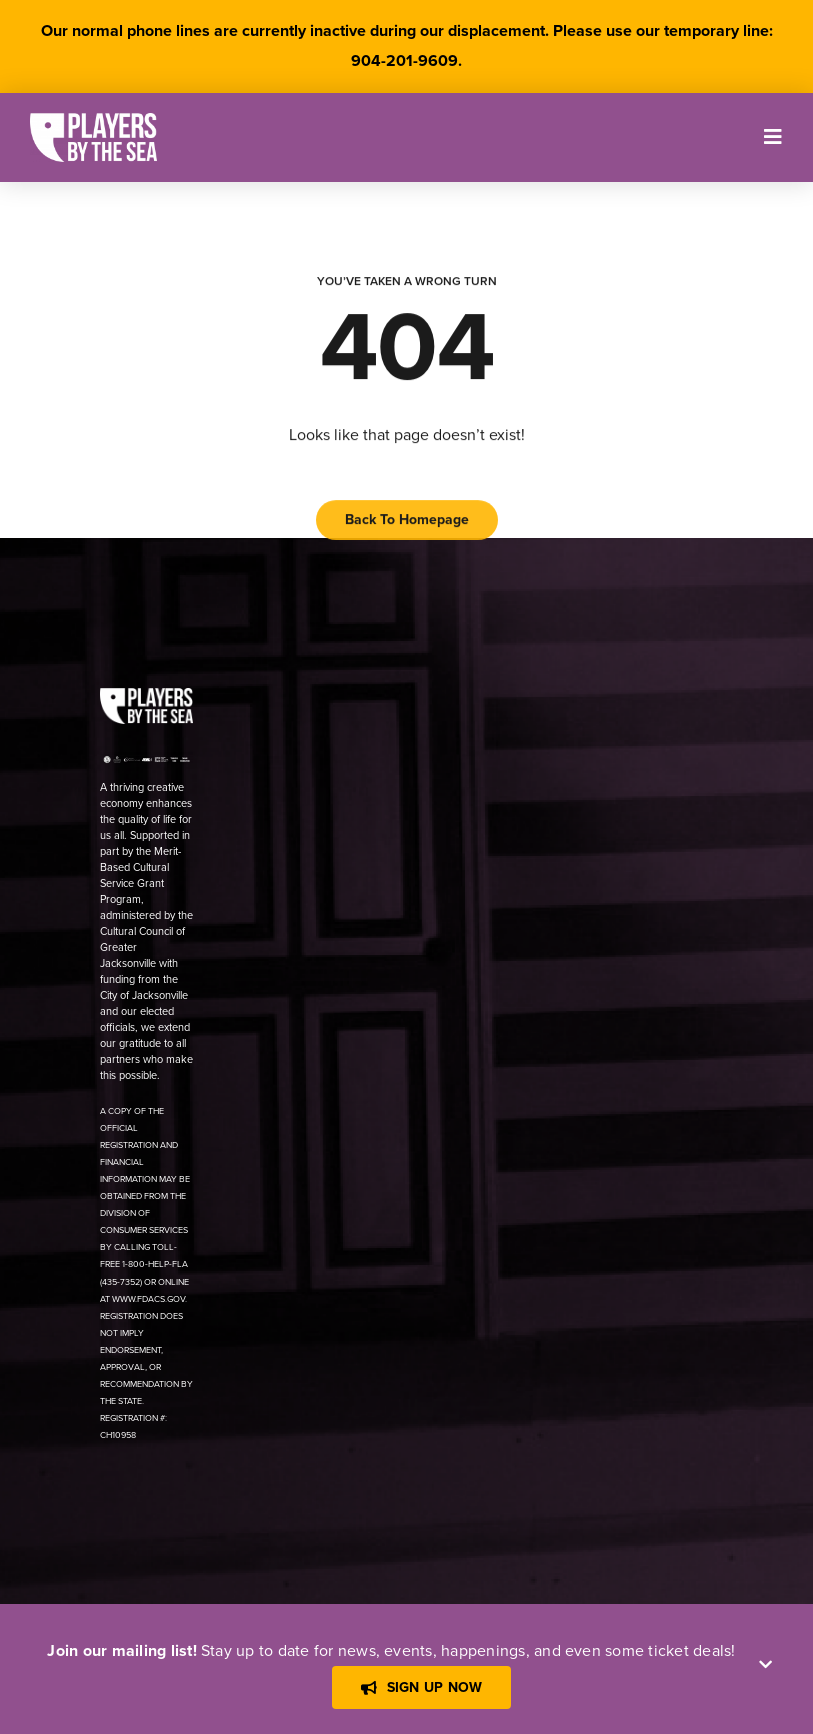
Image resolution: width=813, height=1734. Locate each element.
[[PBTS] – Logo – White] (93, 120)
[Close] (765, 1664)
